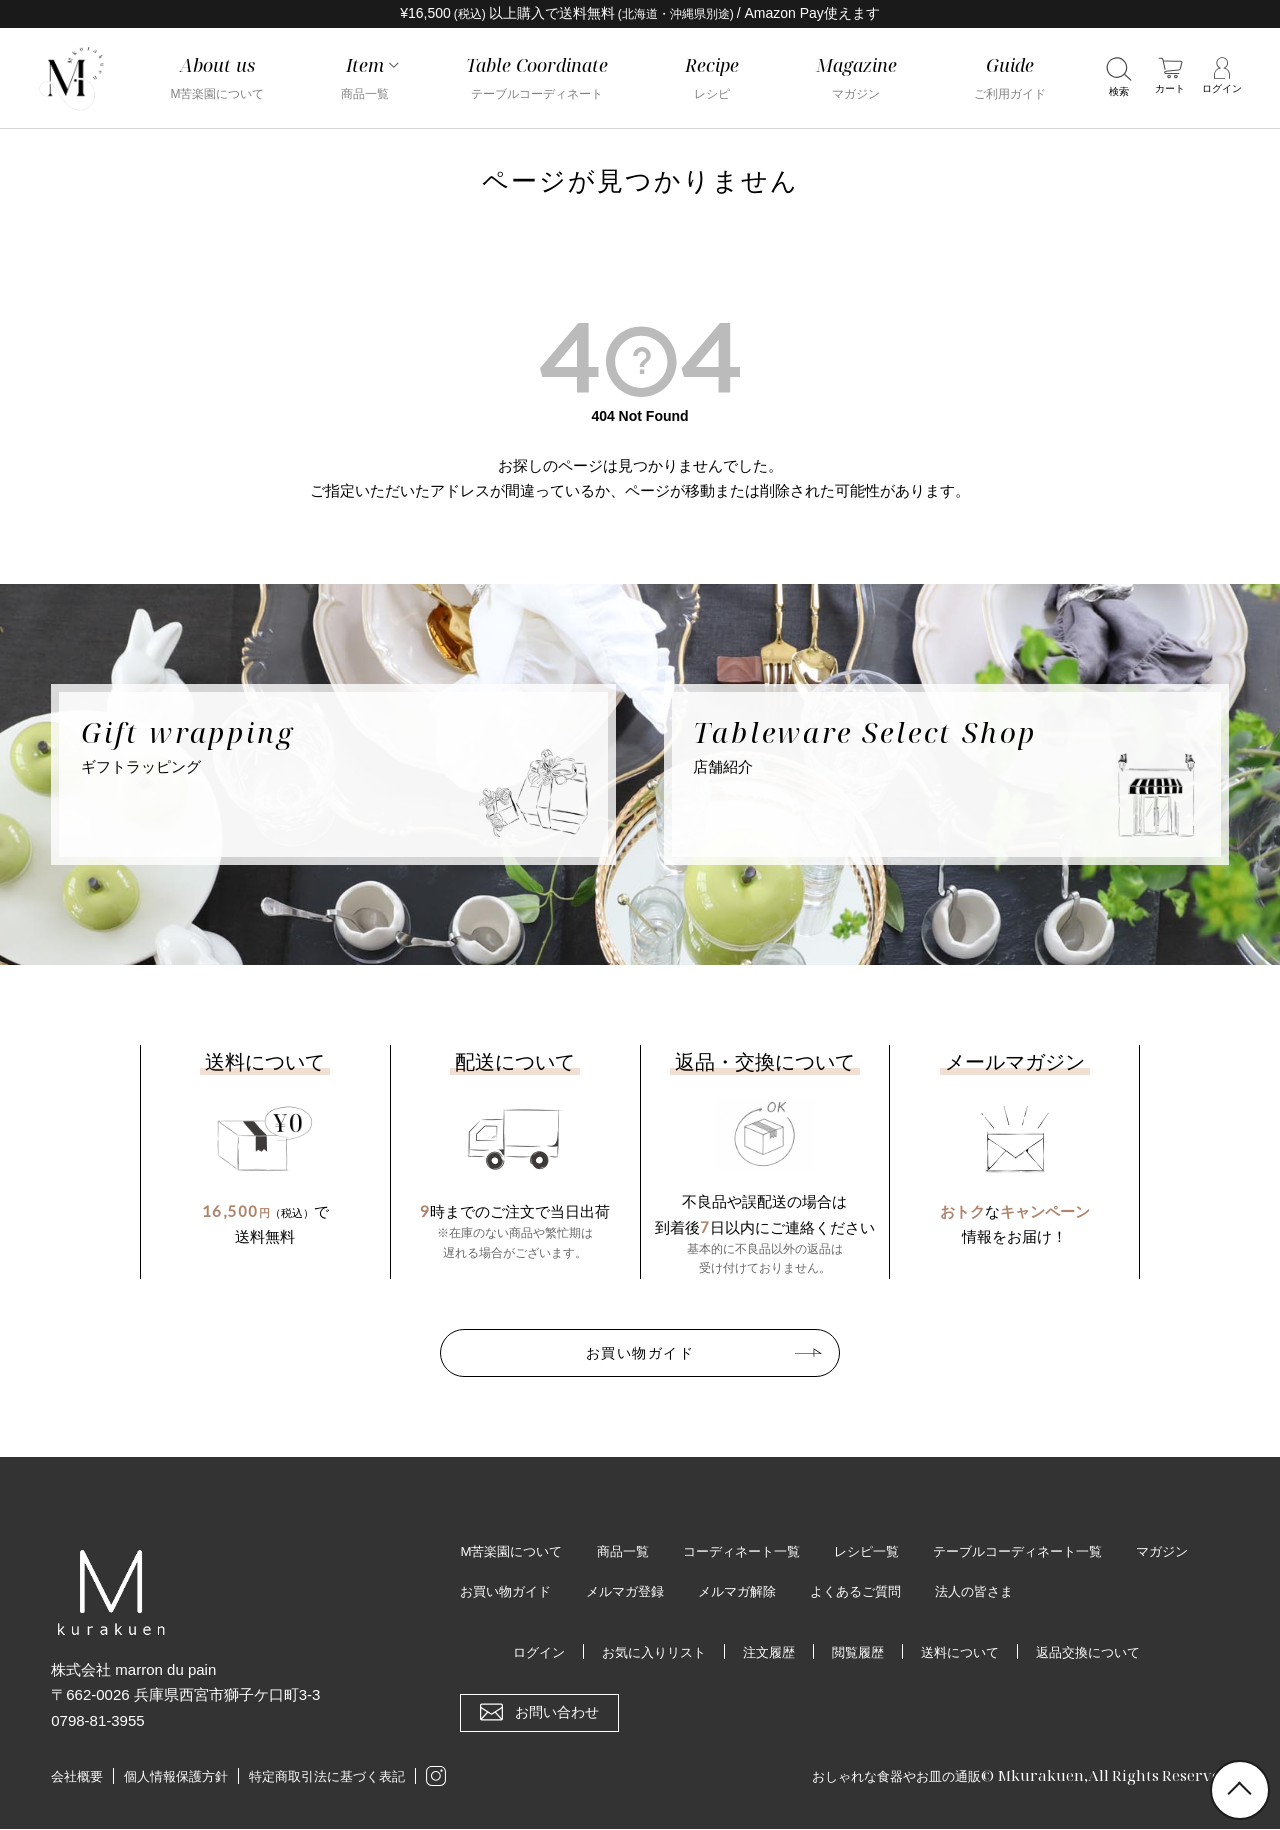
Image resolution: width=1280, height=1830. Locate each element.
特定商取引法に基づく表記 (327, 1778)
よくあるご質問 (968, 1592)
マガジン (488, 1592)
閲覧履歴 (859, 1653)
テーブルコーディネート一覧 (1050, 1551)
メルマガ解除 (843, 1592)
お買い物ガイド (640, 1352)
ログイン (524, 1653)
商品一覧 (632, 1551)
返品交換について (1101, 1653)
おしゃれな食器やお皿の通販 (883, 1777)
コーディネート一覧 (757, 1551)
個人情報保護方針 (176, 1778)
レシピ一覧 (890, 1551)
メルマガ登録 (725, 1592)
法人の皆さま (1093, 1592)
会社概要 (77, 1778)
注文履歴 (766, 1653)
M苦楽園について (515, 1551)
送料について (966, 1653)
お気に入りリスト (645, 1653)
